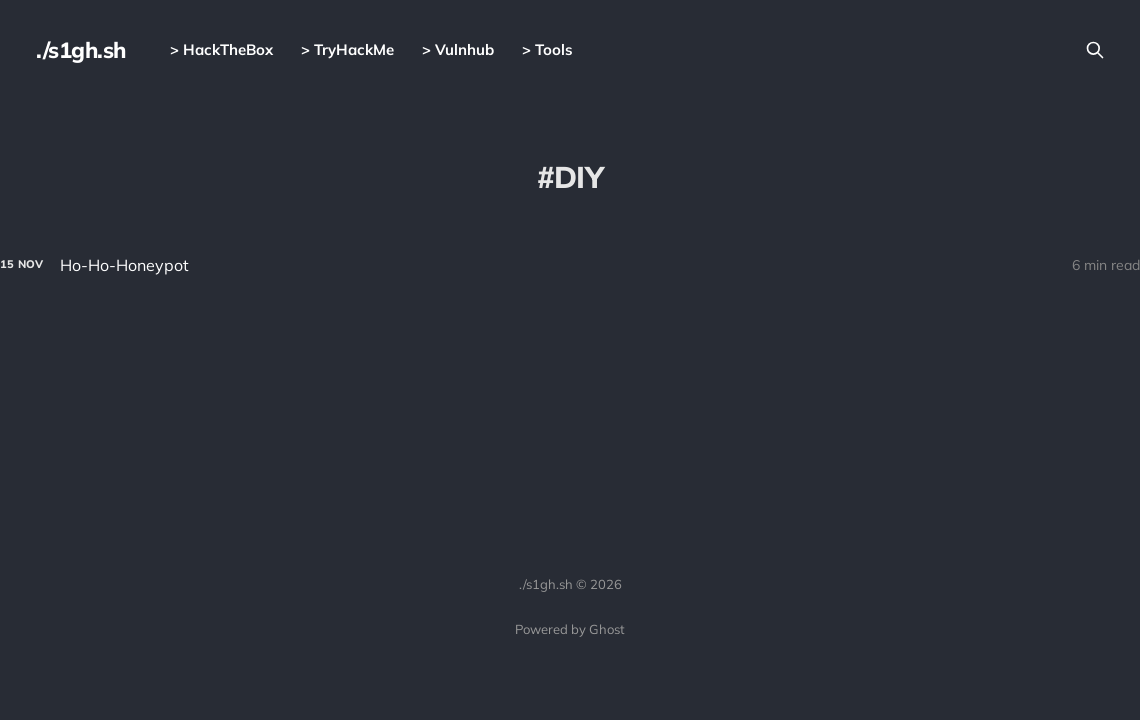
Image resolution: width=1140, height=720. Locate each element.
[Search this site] (1095, 50)
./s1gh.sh (81, 50)
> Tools (547, 49)
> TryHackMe (347, 49)
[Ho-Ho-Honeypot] (570, 265)
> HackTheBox (221, 49)
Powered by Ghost (570, 629)
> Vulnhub (458, 49)
